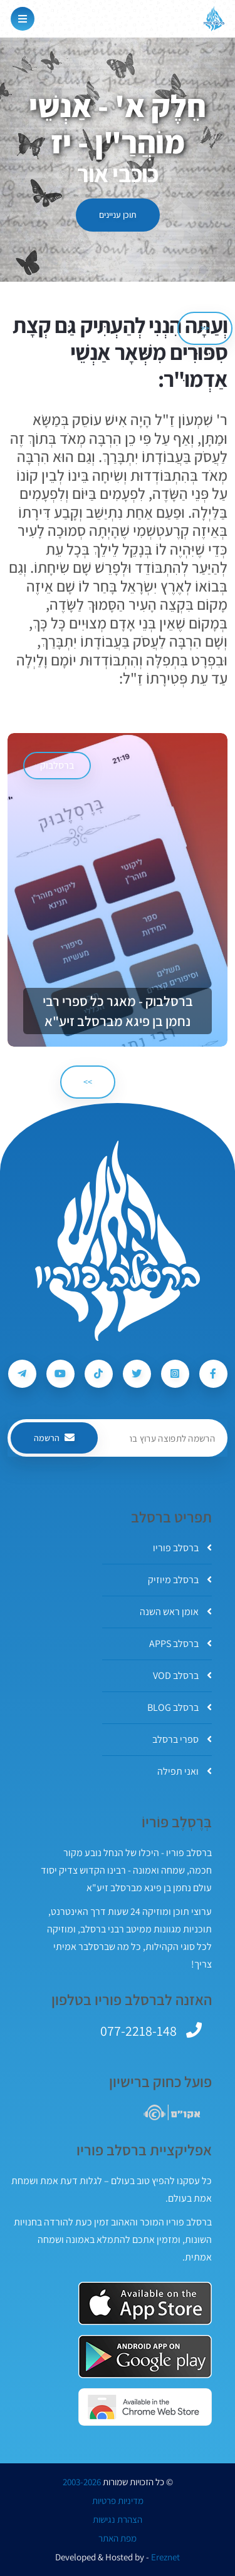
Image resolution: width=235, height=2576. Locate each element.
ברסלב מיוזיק (180, 1579)
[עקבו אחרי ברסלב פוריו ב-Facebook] (213, 1374)
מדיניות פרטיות (118, 2501)
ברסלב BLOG (179, 1707)
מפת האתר (117, 2538)
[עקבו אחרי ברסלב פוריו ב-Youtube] (60, 1374)
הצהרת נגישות (117, 2519)
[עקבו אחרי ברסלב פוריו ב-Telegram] (22, 1374)
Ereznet (165, 2557)
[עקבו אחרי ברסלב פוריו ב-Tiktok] (99, 1374)
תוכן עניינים (118, 214)
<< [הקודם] (205, 328)
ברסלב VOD (182, 1675)
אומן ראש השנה (176, 1611)
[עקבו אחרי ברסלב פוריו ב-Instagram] (175, 1374)
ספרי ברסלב (182, 1739)
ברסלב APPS (180, 1643)
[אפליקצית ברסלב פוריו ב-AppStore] (145, 2303)
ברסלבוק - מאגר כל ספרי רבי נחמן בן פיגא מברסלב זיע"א (118, 1011)
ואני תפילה (184, 1771)
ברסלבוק (57, 765)
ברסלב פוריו (182, 1547)
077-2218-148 (138, 2031)
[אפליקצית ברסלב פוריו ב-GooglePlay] (145, 2356)
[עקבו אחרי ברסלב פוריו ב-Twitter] (137, 1374)
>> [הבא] (87, 1081)
